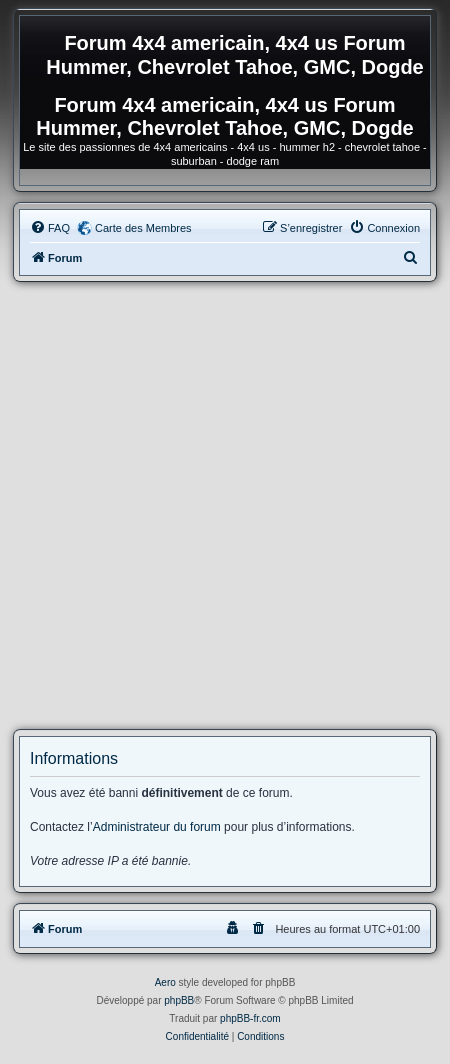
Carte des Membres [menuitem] (143, 228)
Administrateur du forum (157, 827)
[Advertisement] (225, 505)
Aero (165, 982)
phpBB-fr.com (250, 1018)
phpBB (179, 1000)
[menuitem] (50, 228)
